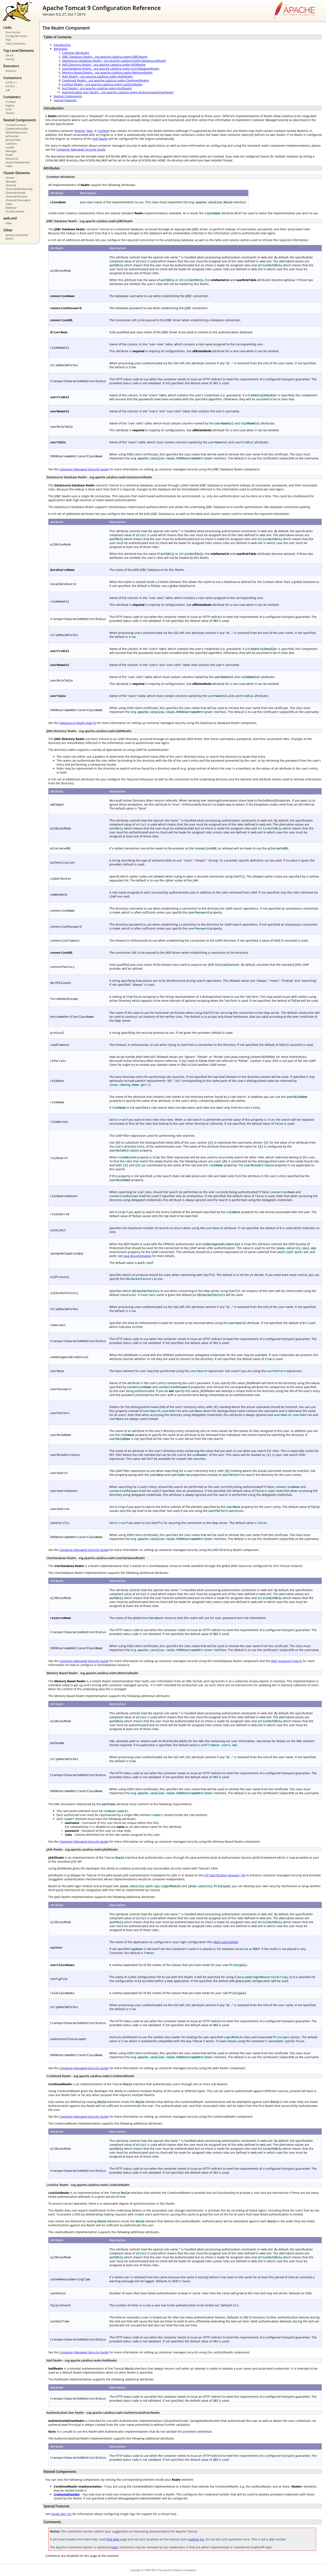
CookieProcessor (16, 125)
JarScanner (12, 136)
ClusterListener (15, 211)
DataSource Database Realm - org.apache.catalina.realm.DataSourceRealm (114, 61)
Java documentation (137, 1256)
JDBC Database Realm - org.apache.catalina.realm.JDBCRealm (104, 57)
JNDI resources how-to (286, 1661)
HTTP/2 (10, 86)
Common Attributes (75, 53)
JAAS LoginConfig (225, 1942)
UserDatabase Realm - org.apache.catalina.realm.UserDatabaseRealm (110, 69)
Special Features (65, 100)
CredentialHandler (17, 128)
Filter (9, 223)
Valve (9, 166)
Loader (10, 147)
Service (10, 59)
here (114, 2547)
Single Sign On (61, 2514)
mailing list (196, 2539)
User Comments (16, 43)
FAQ (8, 40)
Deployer (11, 208)
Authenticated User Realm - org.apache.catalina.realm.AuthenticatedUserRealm (117, 92)
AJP (8, 90)
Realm (9, 155)
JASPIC (10, 238)
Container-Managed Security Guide (80, 149)
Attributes (61, 49)
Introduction (62, 45)
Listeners (11, 143)
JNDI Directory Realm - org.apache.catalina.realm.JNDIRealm (104, 65)
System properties (17, 235)
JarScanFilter (13, 140)
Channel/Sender (16, 193)
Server (10, 55)
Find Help (112, 2539)
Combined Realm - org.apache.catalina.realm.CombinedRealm (105, 80)
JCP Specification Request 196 (224, 1875)
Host (9, 109)
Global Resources (16, 132)
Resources (12, 158)
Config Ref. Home (16, 36)
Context (11, 102)
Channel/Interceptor (18, 200)
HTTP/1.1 (11, 82)
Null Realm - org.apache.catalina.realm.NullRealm (97, 88)
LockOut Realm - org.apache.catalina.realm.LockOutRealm (102, 84)
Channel (11, 185)
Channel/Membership (19, 189)
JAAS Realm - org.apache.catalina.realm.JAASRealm (97, 76)
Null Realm (100, 139)
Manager (11, 151)
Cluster (10, 113)
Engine (10, 105)
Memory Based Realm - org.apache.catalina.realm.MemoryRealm (107, 72)
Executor (11, 71)
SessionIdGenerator (18, 162)
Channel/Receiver (16, 196)
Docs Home (13, 32)
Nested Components (68, 96)
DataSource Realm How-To (77, 723)
